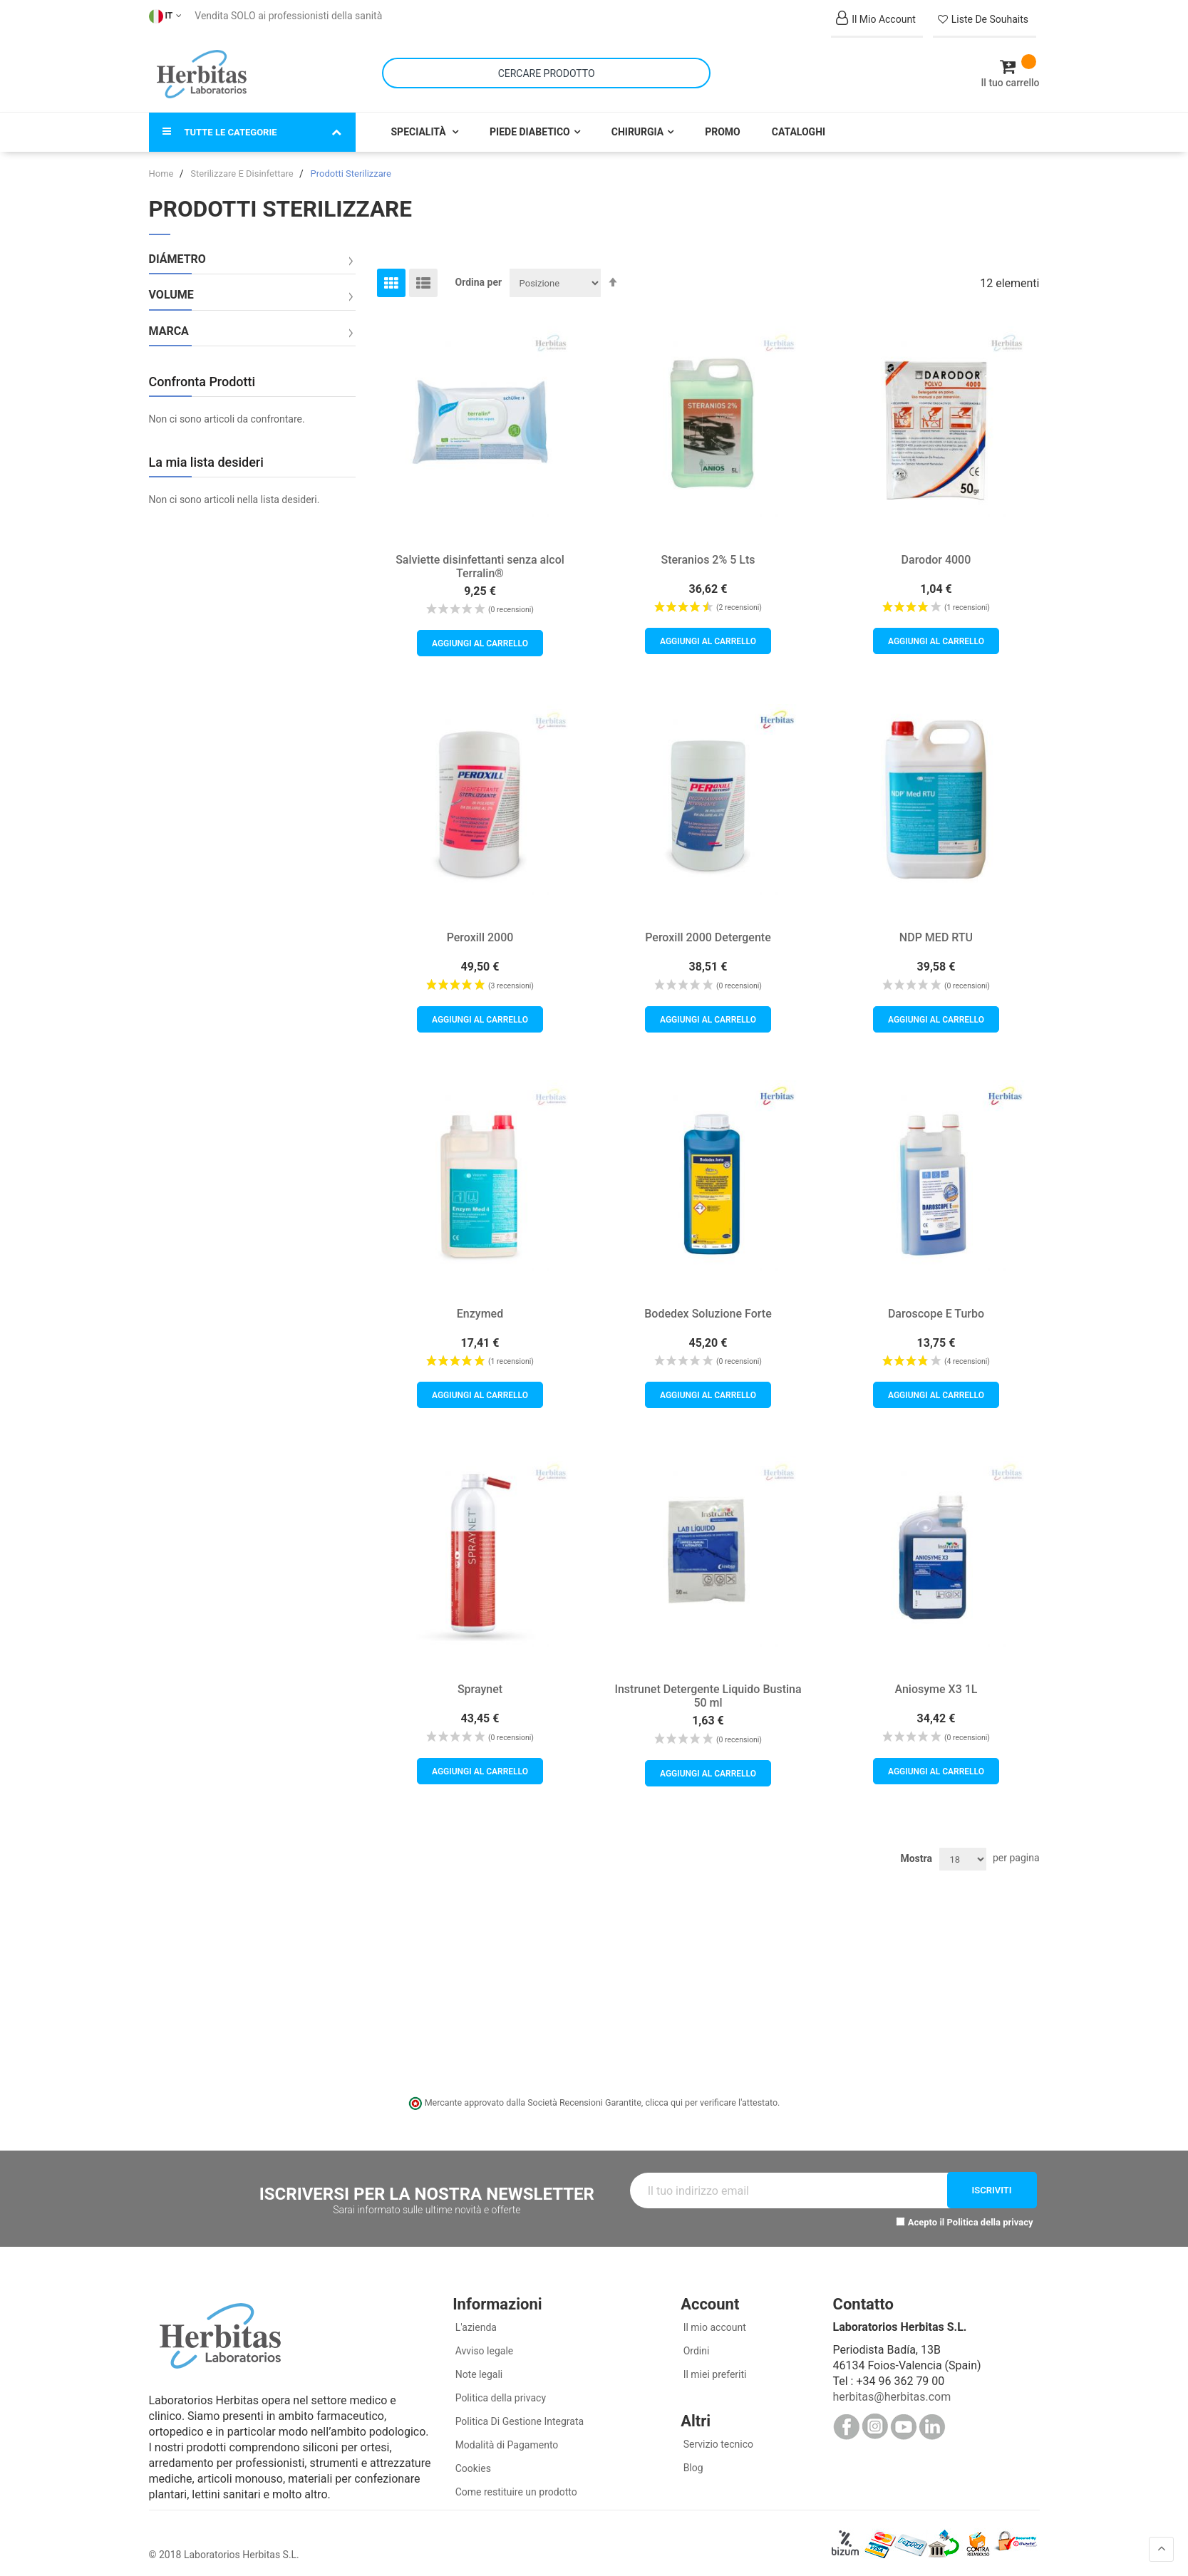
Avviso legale (483, 2341)
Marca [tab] (169, 322)
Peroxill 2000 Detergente (708, 928)
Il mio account (713, 2318)
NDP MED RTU (936, 928)
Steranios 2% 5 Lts (708, 550)
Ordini (695, 2341)
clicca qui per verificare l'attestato (711, 2093)
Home (162, 164)
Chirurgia (637, 122)
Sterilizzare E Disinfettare (243, 164)
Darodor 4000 (936, 550)
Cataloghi (798, 122)
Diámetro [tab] (177, 250)
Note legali (477, 2365)
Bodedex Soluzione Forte (707, 1304)
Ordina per (478, 273)
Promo (722, 122)
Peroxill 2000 (480, 928)
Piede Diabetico (530, 122)
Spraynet (480, 1680)
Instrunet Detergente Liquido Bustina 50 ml (707, 1686)
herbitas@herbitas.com (891, 2387)
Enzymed (480, 1304)
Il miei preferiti (713, 2365)
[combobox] (546, 68)
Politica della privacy (990, 2213)
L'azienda (475, 2318)
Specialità (420, 122)
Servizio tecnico (717, 2435)
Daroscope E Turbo (936, 1304)
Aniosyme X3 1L (935, 1680)
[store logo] (202, 69)
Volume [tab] (171, 286)
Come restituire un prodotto (515, 2482)
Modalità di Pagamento (505, 2435)
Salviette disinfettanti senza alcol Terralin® (480, 557)
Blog (692, 2458)
